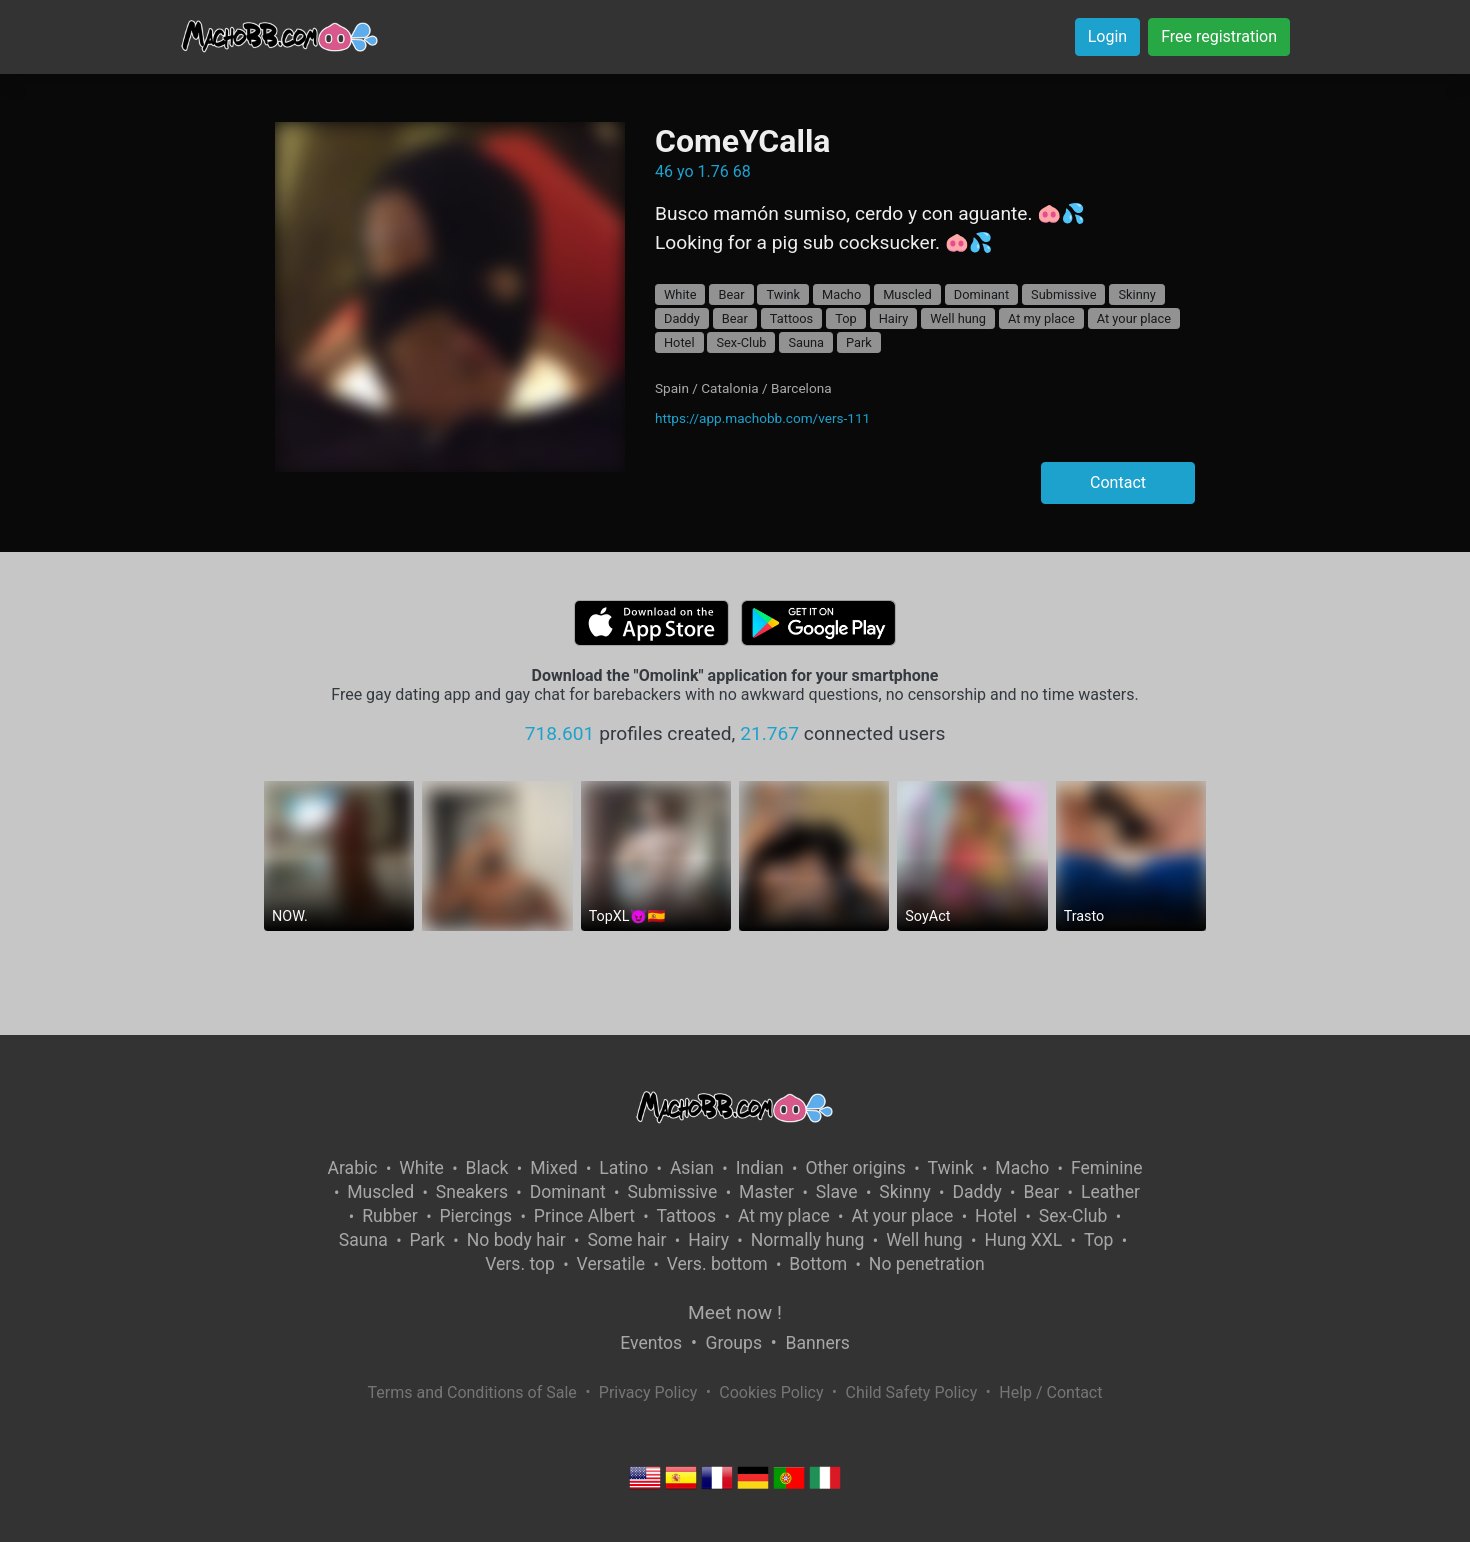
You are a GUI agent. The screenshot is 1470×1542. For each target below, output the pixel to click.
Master (766, 1192)
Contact (1118, 482)
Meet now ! (735, 1312)
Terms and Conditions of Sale (472, 1392)
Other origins (855, 1168)
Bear (731, 294)
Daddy (682, 318)
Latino (623, 1168)
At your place (1134, 318)
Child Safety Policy (912, 1392)
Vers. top (520, 1264)
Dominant (981, 294)
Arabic (352, 1168)
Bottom (818, 1264)
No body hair (516, 1240)
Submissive (1063, 294)
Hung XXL (1023, 1240)
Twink (783, 294)
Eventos (651, 1343)
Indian (760, 1168)
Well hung (958, 318)
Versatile (611, 1264)
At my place (1041, 318)
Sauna (806, 342)
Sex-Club (741, 342)
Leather (1110, 1192)
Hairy (894, 318)
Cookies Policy (771, 1392)
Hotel (679, 342)
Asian (692, 1168)
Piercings (475, 1216)
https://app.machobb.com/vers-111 (762, 418)
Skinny (1136, 294)
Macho (841, 294)
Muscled (907, 294)
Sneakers (472, 1192)
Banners (817, 1343)
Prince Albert (584, 1216)
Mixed (553, 1168)
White (680, 294)
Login (1107, 36)
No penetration (927, 1264)
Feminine (1107, 1168)
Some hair (626, 1240)
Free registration (1219, 36)
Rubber (390, 1216)
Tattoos (791, 318)
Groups (734, 1343)
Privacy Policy (648, 1392)
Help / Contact (1050, 1392)
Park (859, 342)
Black (487, 1168)
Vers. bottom (717, 1264)
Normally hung (808, 1240)
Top (846, 318)
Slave (837, 1192)
